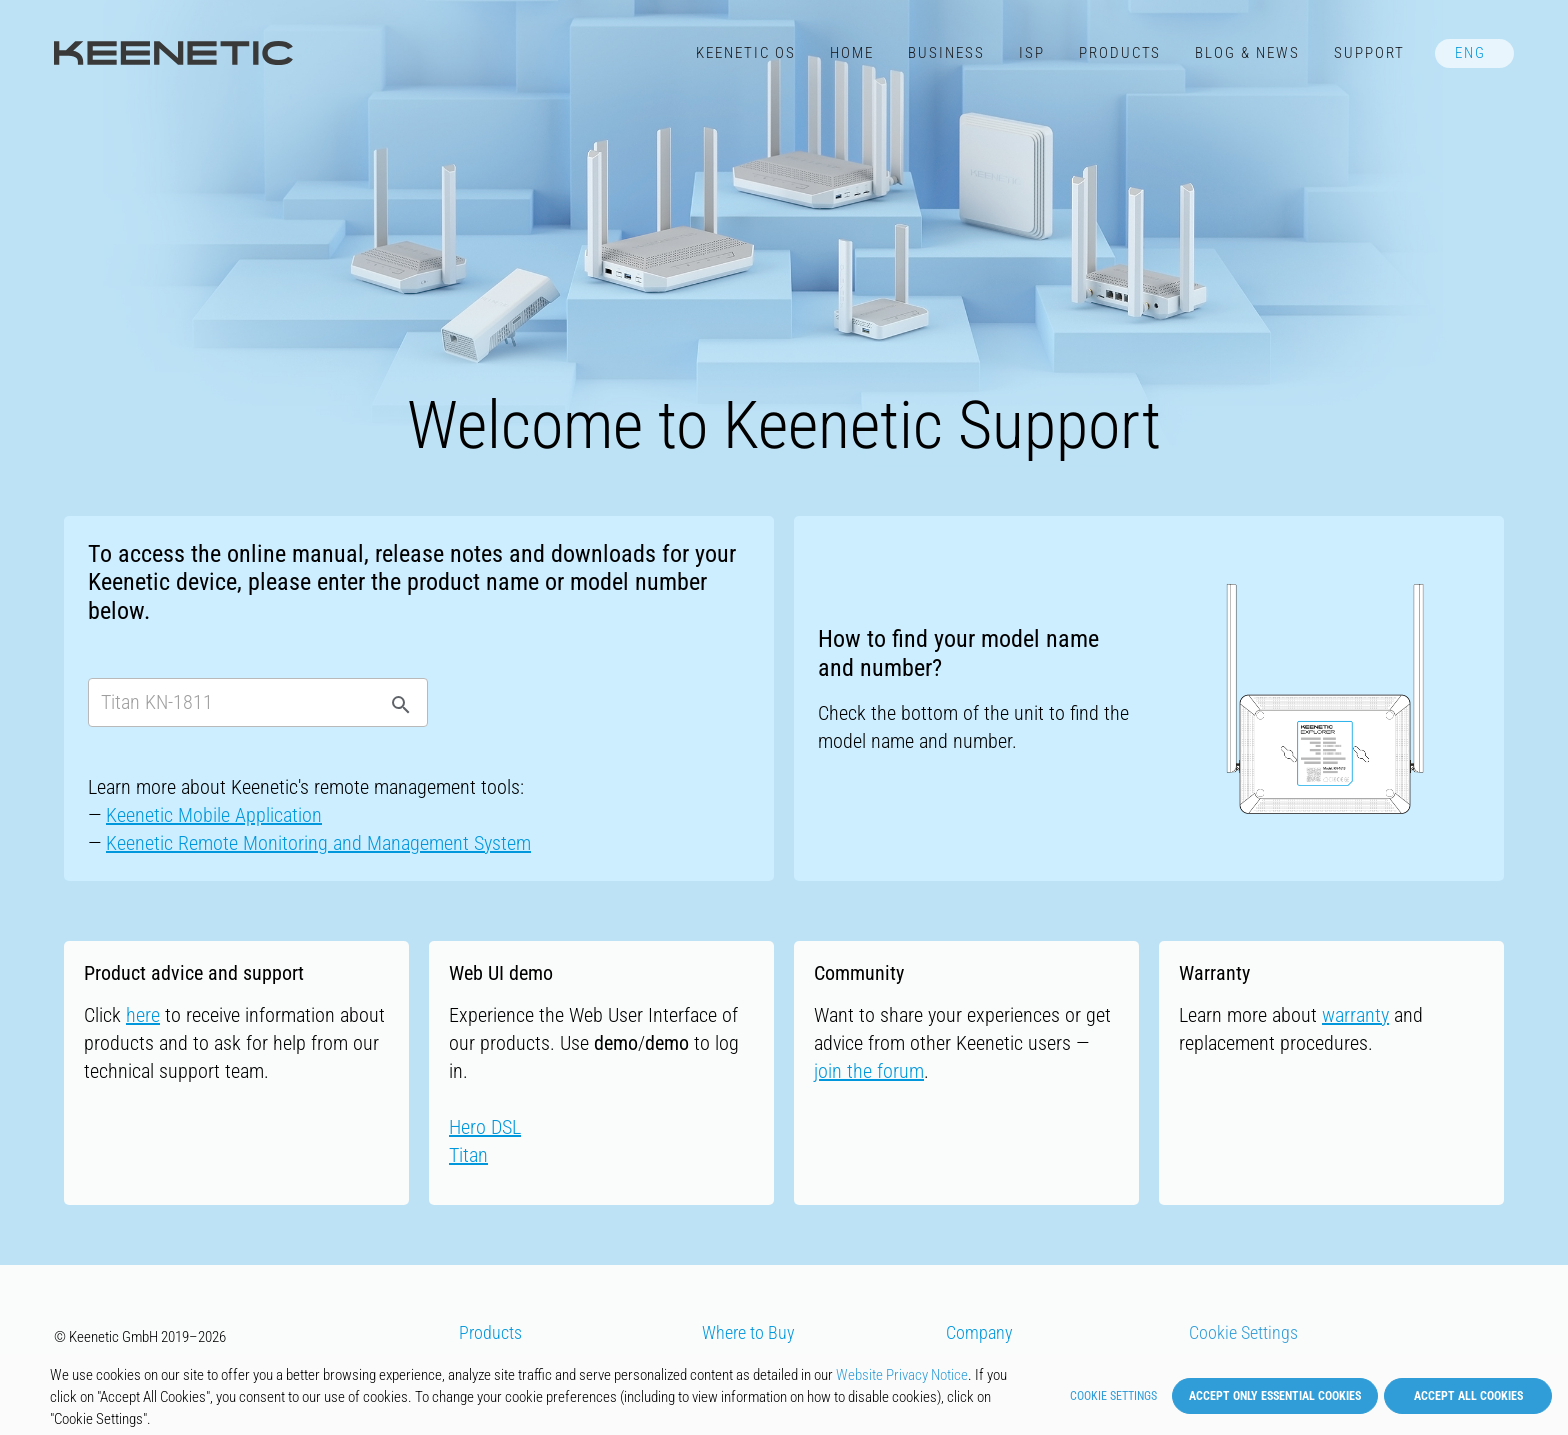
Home (852, 53)
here (143, 1015)
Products (1120, 53)
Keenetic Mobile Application (214, 815)
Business (946, 53)
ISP (1032, 53)
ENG (1470, 53)
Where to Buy (748, 1333)
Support (1369, 53)
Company (979, 1333)
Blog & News (1247, 53)
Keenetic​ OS (746, 53)
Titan (468, 1155)
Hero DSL (485, 1127)
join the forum (869, 1071)
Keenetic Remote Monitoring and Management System (318, 843)
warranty (1355, 1015)
